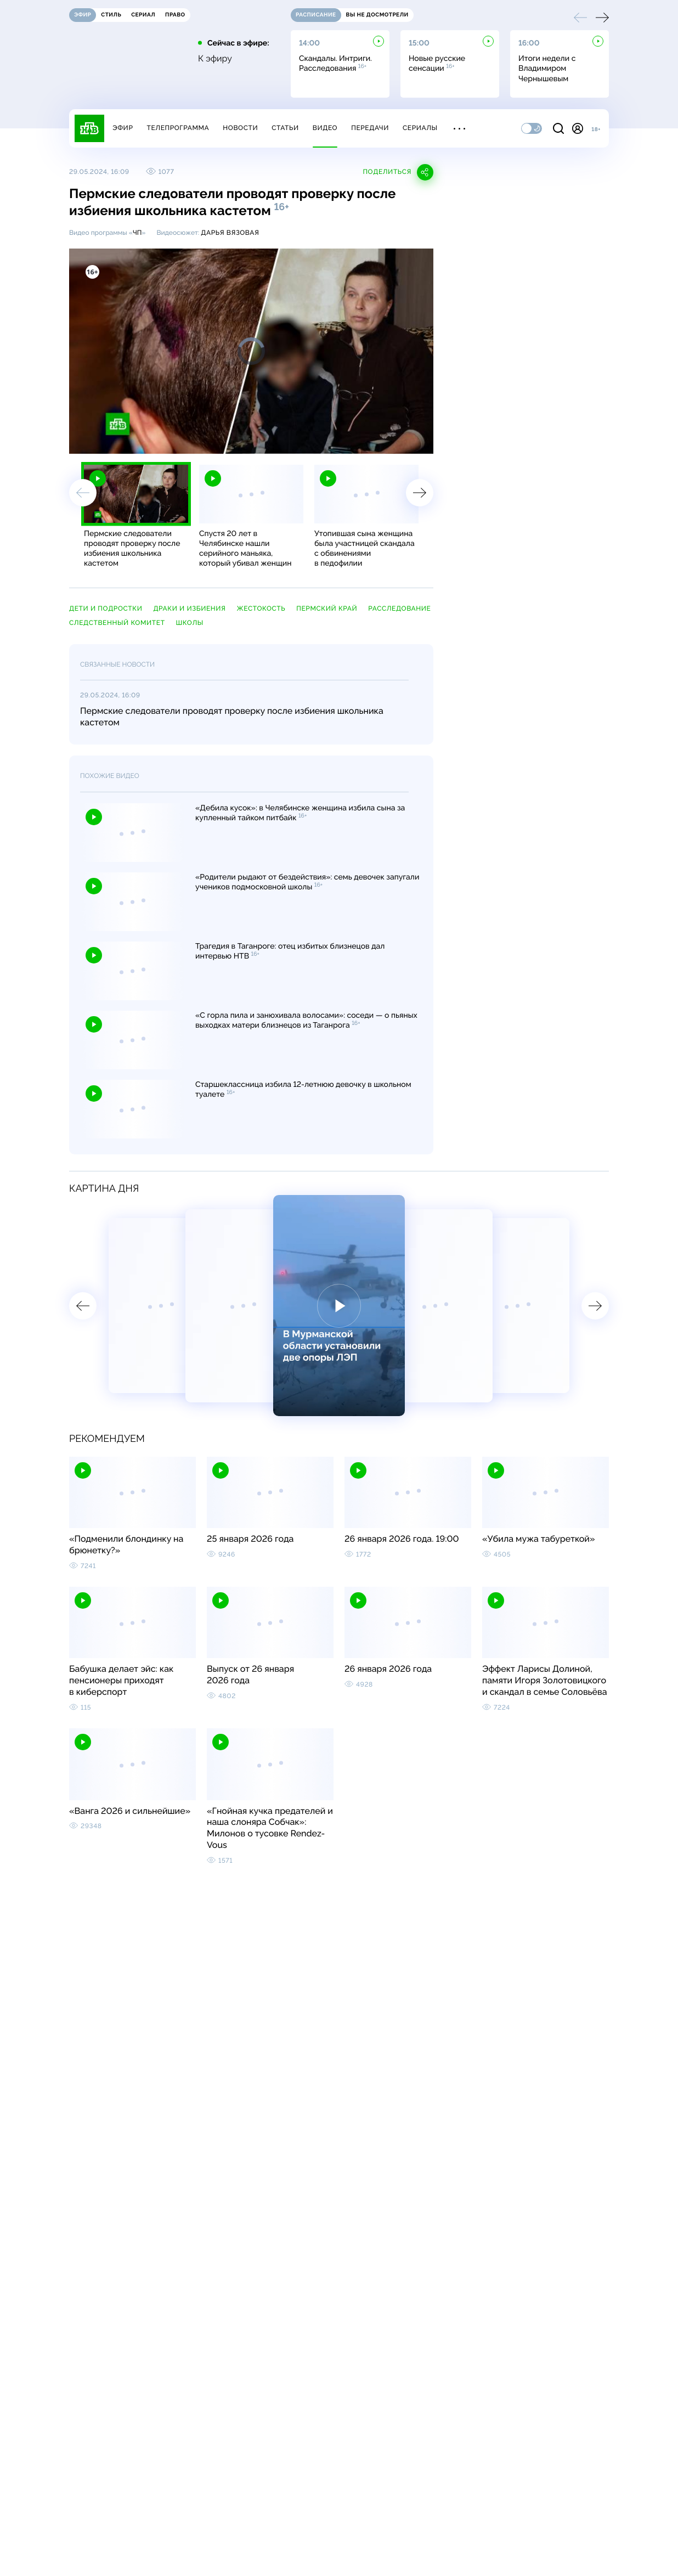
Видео (325, 128)
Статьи (285, 128)
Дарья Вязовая (230, 232)
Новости (240, 128)
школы (190, 623)
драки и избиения (189, 608)
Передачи (370, 128)
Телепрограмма (177, 128)
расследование (399, 608)
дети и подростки (105, 608)
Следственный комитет (117, 623)
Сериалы (420, 128)
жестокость (261, 608)
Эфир (122, 128)
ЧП (137, 232)
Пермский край (326, 608)
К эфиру (215, 59)
